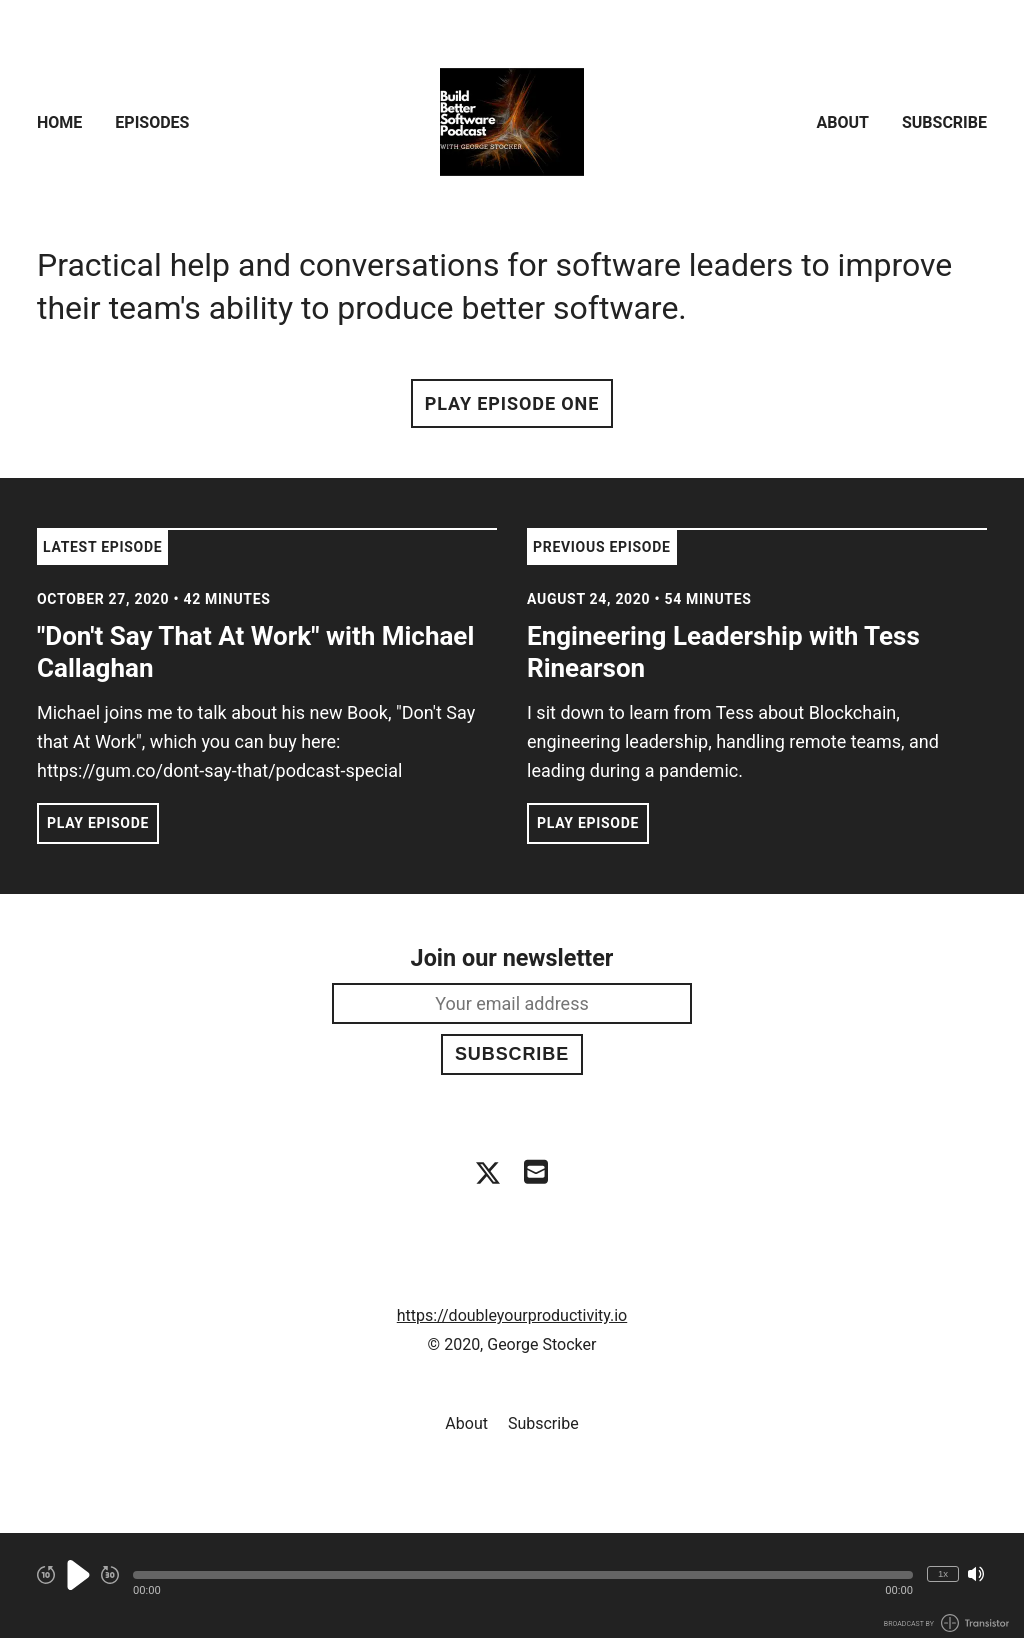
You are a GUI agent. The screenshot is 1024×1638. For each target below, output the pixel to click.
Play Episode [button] (98, 823)
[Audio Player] (512, 1585)
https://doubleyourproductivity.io (512, 1315)
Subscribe (944, 122)
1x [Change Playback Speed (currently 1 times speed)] (943, 1573)
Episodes (152, 122)
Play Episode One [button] (512, 403)
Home (59, 122)
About (843, 122)
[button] (523, 1575)
